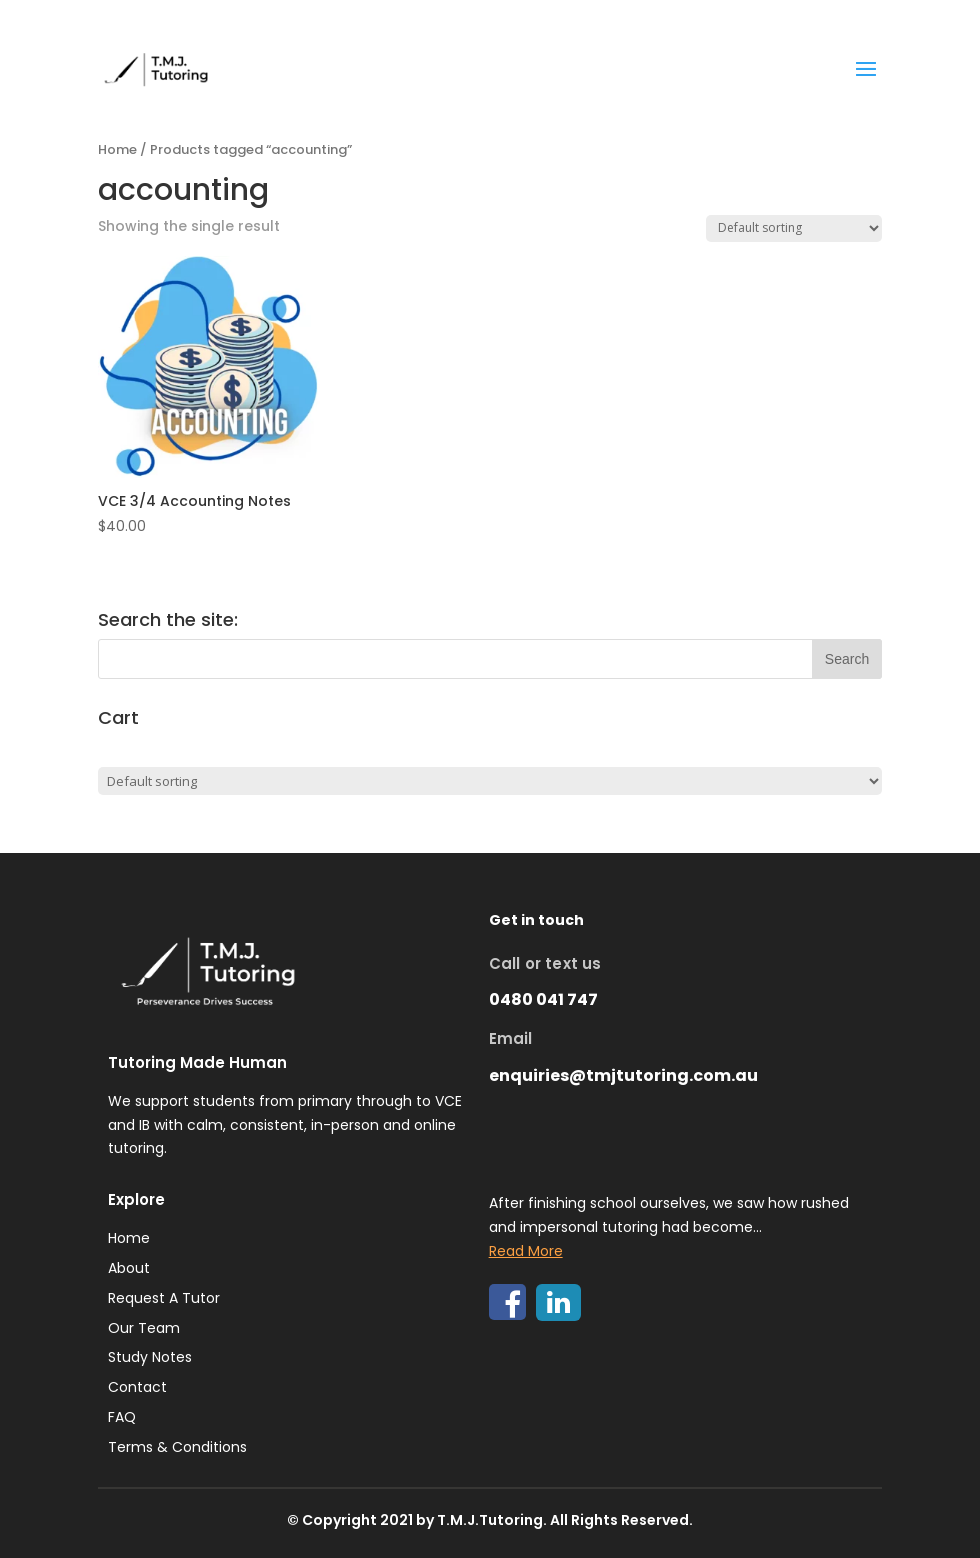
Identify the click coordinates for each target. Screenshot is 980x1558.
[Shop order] (794, 228)
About (129, 1268)
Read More (526, 1251)
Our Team (144, 1328)
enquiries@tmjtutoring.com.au (623, 1076)
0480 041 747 (543, 1000)
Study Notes (150, 1357)
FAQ (122, 1417)
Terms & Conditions (177, 1447)
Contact (137, 1387)
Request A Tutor (164, 1298)
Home (117, 149)
